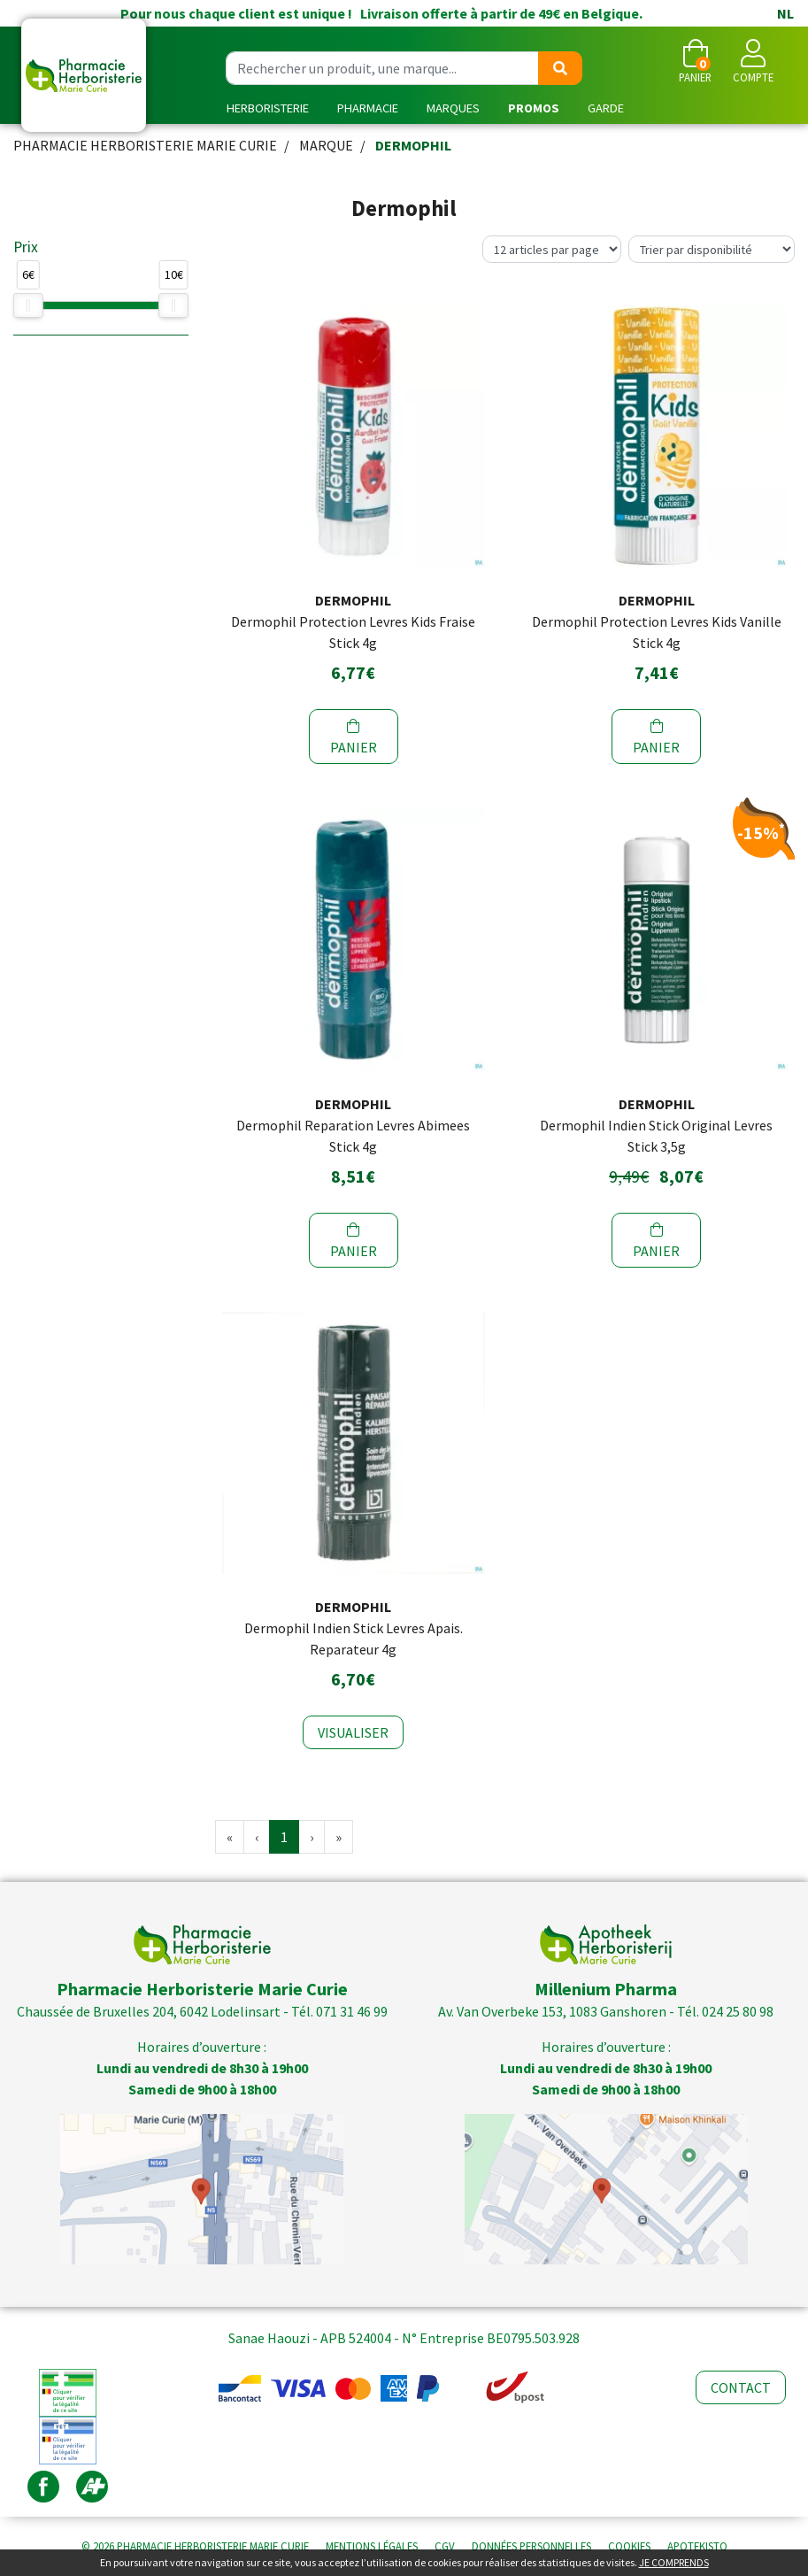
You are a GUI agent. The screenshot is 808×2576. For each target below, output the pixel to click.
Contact (741, 2387)
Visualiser (353, 1732)
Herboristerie (268, 108)
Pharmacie (367, 108)
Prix (25, 247)
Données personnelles (531, 2546)
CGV (445, 2546)
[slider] (28, 305)
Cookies (629, 2546)
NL (785, 13)
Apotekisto (697, 2546)
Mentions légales (372, 2546)
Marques (453, 108)
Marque (326, 145)
